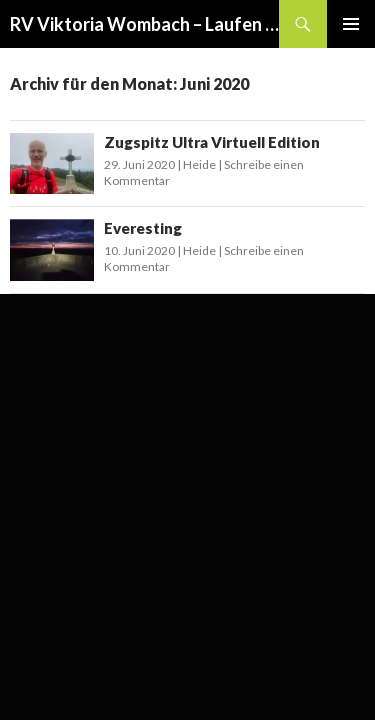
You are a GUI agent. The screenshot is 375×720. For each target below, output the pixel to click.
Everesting (143, 228)
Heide (199, 164)
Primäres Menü (351, 24)
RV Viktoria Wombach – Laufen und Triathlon (144, 24)
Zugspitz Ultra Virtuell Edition (212, 142)
